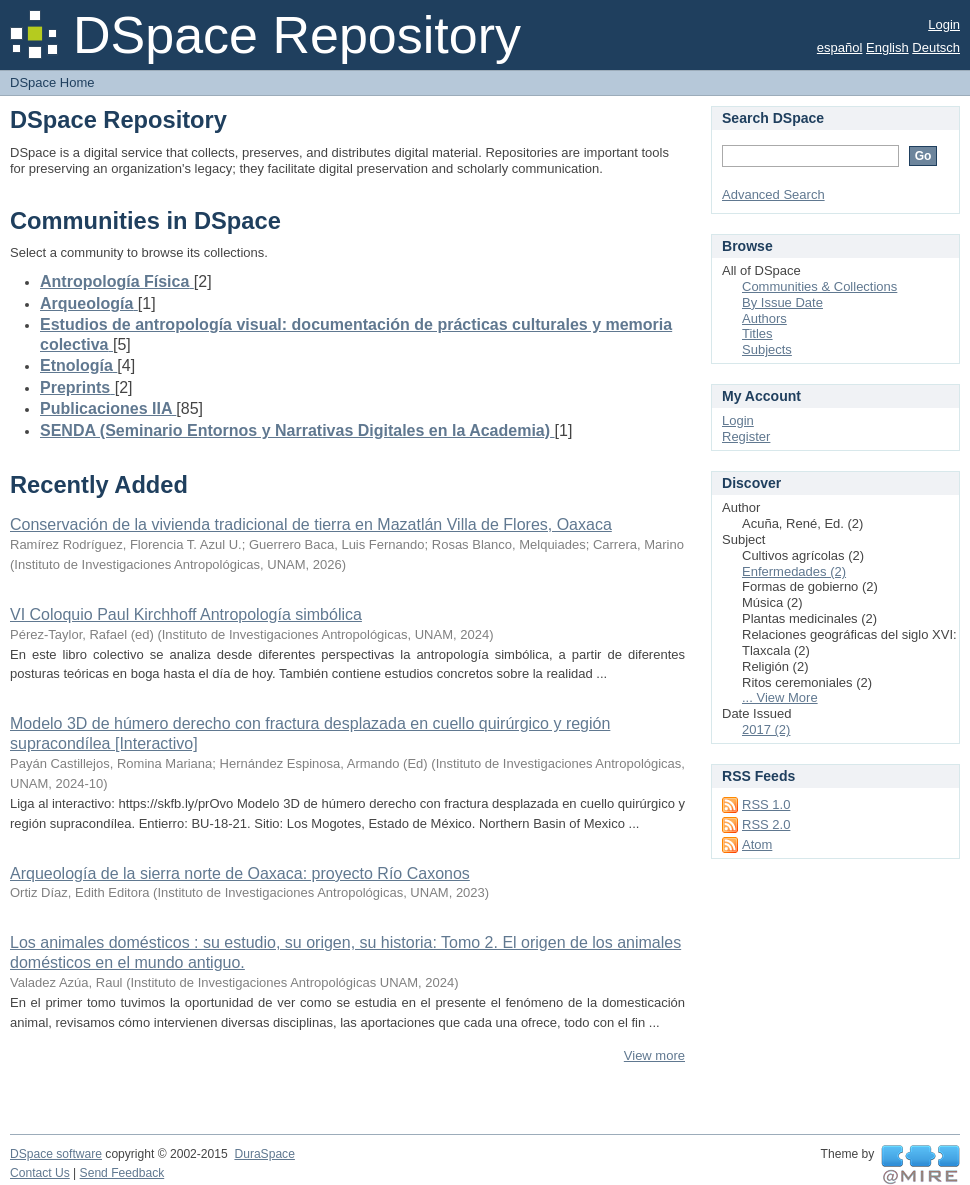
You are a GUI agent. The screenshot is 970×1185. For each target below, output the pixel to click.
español (840, 47)
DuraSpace (264, 1154)
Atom (757, 844)
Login (944, 24)
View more (654, 1055)
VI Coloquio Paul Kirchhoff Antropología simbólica (186, 614)
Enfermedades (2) (794, 571)
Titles (757, 333)
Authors (764, 318)
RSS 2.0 (766, 824)
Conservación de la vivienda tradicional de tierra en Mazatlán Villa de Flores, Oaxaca (311, 524)
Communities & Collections (819, 286)
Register (746, 436)
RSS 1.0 (766, 804)
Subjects (767, 349)
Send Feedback (122, 1173)
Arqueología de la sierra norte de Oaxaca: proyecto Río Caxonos (240, 873)
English (887, 47)
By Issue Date (782, 302)
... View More (780, 697)
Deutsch (936, 47)
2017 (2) (766, 729)
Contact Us (40, 1173)
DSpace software (56, 1154)
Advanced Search (773, 194)
